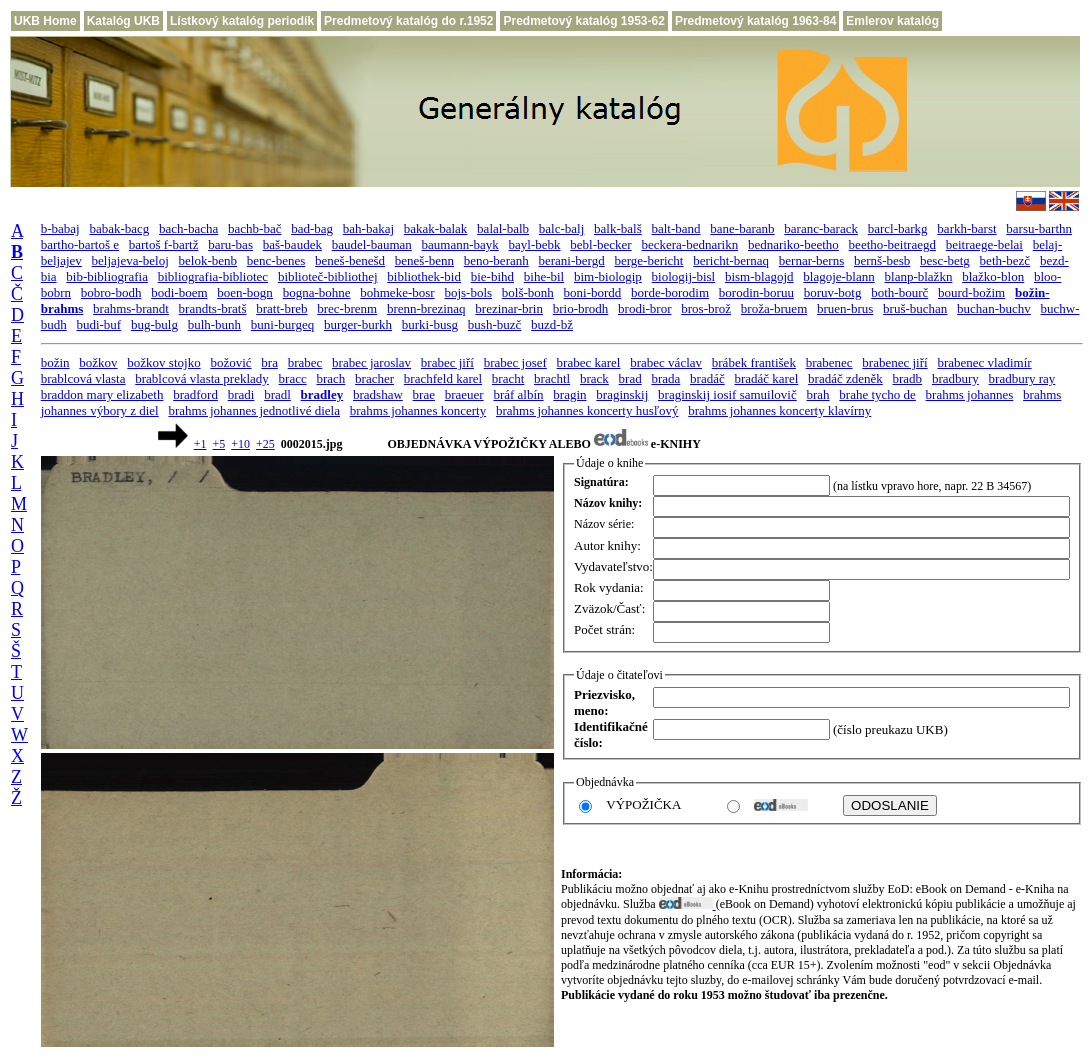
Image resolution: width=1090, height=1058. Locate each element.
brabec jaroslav (371, 362)
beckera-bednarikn (689, 244)
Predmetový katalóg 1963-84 (755, 21)
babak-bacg (119, 228)
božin (55, 362)
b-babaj (60, 228)
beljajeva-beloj (130, 260)
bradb (908, 378)
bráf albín (518, 394)
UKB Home (45, 21)
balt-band (675, 228)
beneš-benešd (350, 260)
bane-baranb (742, 228)
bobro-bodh (111, 292)
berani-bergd (571, 260)
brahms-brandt (131, 308)
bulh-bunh (214, 324)
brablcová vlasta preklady (202, 378)
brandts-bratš (213, 308)
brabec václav (666, 362)
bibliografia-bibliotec (213, 276)
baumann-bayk (460, 244)
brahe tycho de (877, 394)
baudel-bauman (372, 244)
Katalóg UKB (123, 21)
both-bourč (899, 292)
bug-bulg (154, 324)
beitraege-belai (984, 244)
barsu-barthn (1039, 228)
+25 (265, 444)
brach (330, 378)
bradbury (955, 378)
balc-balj (561, 228)
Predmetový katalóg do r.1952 (408, 21)
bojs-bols (468, 292)
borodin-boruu (756, 292)
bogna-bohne (317, 292)
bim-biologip (608, 276)
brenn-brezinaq (426, 308)
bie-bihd (492, 276)
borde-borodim (670, 292)
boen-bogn (245, 292)
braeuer (464, 394)
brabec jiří (447, 362)
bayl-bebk (535, 244)
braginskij (622, 394)
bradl (277, 394)
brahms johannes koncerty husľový (587, 410)
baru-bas (230, 244)
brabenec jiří (894, 362)
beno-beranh (496, 260)
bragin (569, 394)
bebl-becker (600, 244)
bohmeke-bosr (397, 292)
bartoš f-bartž (164, 244)
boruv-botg (833, 292)
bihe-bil (544, 276)
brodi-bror (644, 308)
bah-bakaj (368, 228)
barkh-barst (966, 228)
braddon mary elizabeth (102, 394)
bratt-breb (281, 308)
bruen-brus (845, 308)
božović (230, 362)
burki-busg (430, 324)
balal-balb (503, 228)
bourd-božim (971, 292)
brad (630, 378)
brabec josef (515, 362)
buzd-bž (552, 324)
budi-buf (98, 324)
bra (269, 362)
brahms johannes (970, 394)
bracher (374, 378)
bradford (195, 394)
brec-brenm (347, 308)
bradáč (707, 378)
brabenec (829, 362)
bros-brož (706, 308)
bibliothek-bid (424, 276)
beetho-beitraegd (892, 244)
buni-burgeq (282, 324)
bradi (241, 394)
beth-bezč (1005, 260)
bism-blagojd (759, 276)
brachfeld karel (443, 378)
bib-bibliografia (107, 276)
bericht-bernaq (731, 260)
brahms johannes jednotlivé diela (253, 410)
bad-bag (312, 228)
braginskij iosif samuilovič (727, 394)
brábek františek (754, 362)
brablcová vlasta (83, 378)
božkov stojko (163, 362)
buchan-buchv (994, 308)
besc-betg (945, 260)
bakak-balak (436, 228)
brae (424, 394)
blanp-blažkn (919, 276)
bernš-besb (882, 260)
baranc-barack (821, 228)
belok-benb (208, 260)
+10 (240, 444)
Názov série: (604, 524)
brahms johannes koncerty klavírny (779, 410)
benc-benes (276, 260)
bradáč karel (766, 378)
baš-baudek (292, 244)
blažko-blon (993, 276)
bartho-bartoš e (80, 244)
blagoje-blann (838, 276)
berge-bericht (648, 260)
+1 (200, 444)
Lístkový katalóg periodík (242, 21)
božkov (98, 362)
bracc (293, 378)
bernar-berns (811, 260)
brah (817, 394)
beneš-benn (424, 260)
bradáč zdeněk (845, 378)
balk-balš (618, 228)
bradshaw (378, 394)
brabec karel (589, 362)
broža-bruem (774, 308)
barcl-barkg (898, 228)
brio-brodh (581, 308)
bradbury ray (1022, 378)
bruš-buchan (915, 308)
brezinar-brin (509, 308)
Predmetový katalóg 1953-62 (583, 21)
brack (594, 378)
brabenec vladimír (984, 362)
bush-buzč (494, 324)
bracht (508, 378)
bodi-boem (179, 292)
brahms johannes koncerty (418, 410)
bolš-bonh (528, 292)
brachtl (552, 378)
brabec (305, 362)
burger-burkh (358, 324)
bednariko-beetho (793, 244)
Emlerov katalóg (892, 21)
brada (665, 378)
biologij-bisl (684, 276)
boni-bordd (593, 292)
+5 (218, 444)
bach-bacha (188, 228)
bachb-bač (254, 228)
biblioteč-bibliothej (328, 276)
